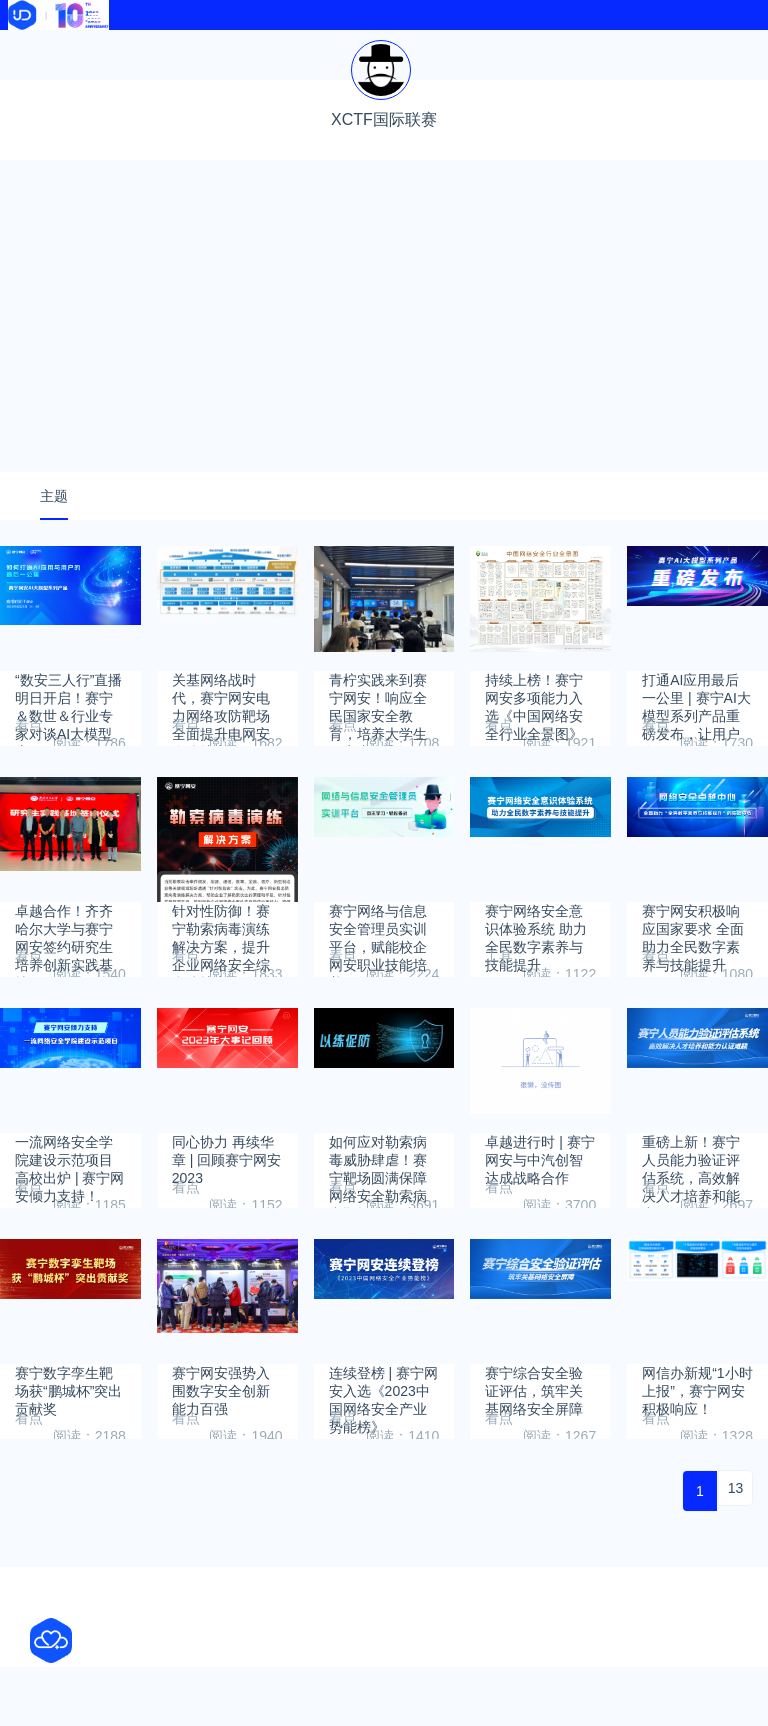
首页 (29, 48)
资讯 (179, 48)
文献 (179, 72)
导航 (328, 48)
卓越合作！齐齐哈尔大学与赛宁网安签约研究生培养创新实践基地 (64, 979)
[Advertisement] (384, 375)
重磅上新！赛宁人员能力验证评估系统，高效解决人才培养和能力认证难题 (691, 1210)
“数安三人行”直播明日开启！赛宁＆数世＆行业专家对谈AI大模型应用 (68, 748)
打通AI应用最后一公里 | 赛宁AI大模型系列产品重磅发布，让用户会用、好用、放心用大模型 (696, 748)
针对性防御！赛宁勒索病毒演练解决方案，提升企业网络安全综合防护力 (221, 979)
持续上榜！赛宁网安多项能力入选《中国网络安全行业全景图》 (534, 748)
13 (736, 1547)
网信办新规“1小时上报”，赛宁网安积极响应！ (697, 1441)
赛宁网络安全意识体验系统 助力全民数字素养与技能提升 (536, 979)
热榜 (478, 48)
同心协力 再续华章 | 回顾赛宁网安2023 (226, 1210)
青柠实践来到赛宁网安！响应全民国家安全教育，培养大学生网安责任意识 (378, 748)
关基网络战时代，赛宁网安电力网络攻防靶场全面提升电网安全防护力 (221, 748)
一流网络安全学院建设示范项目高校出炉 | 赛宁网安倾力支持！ (69, 1210)
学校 (627, 48)
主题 (54, 555)
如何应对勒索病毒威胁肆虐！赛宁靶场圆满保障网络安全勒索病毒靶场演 (378, 1210)
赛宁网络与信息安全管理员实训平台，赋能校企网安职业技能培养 (378, 979)
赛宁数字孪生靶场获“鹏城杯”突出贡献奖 (68, 1441)
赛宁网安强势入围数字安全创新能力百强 (221, 1441)
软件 (29, 72)
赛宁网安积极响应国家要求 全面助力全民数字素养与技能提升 (693, 979)
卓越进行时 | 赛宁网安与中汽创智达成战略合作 (539, 1210)
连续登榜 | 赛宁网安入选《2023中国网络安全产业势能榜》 (383, 1441)
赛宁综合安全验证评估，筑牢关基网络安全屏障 (534, 1441)
